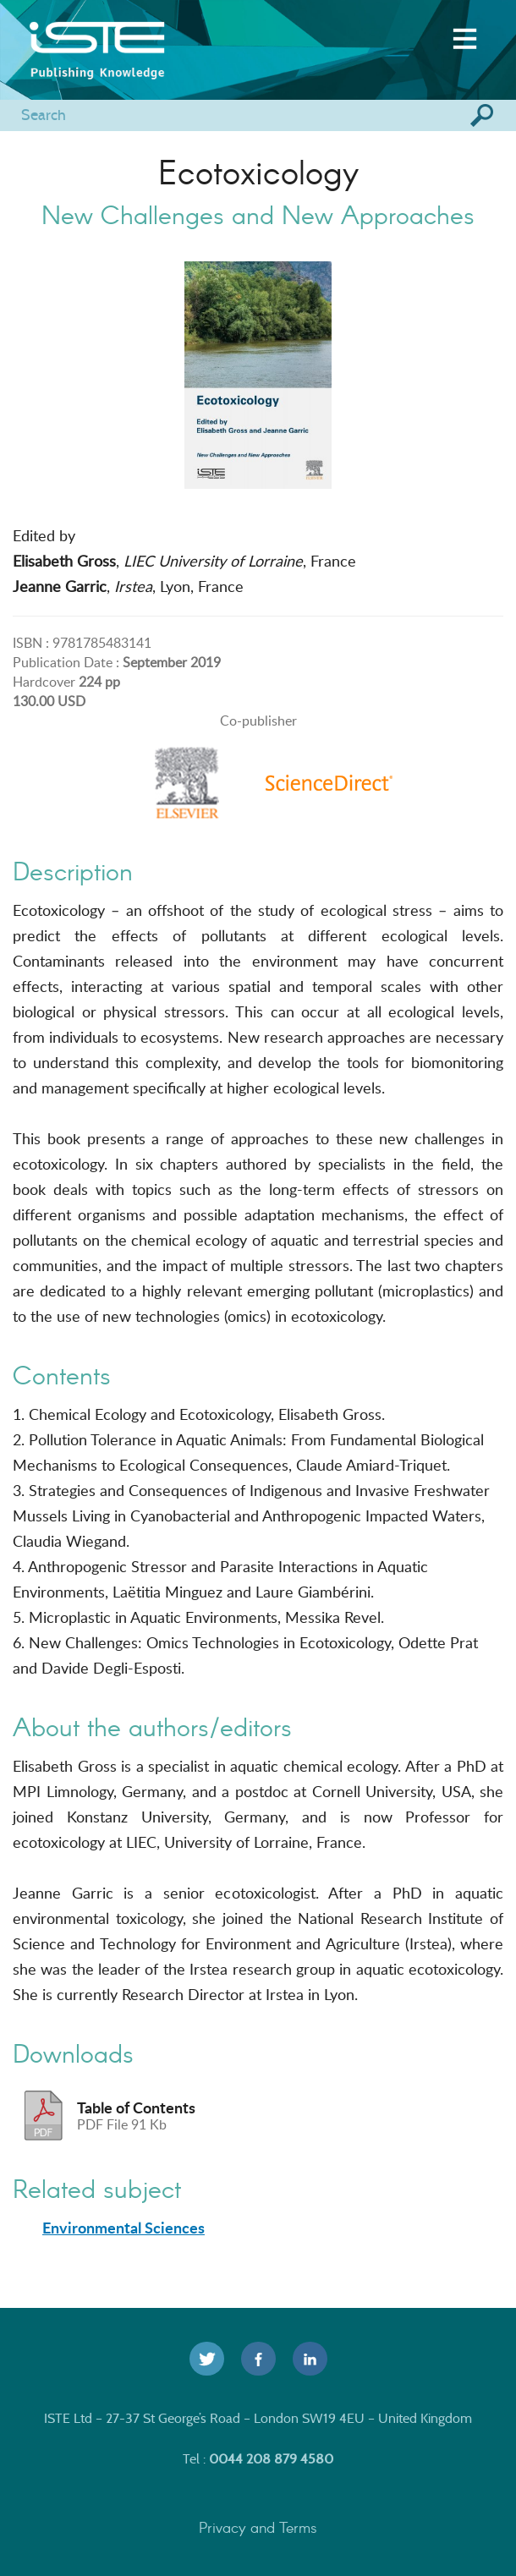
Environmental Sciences (123, 2228)
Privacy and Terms (258, 2527)
